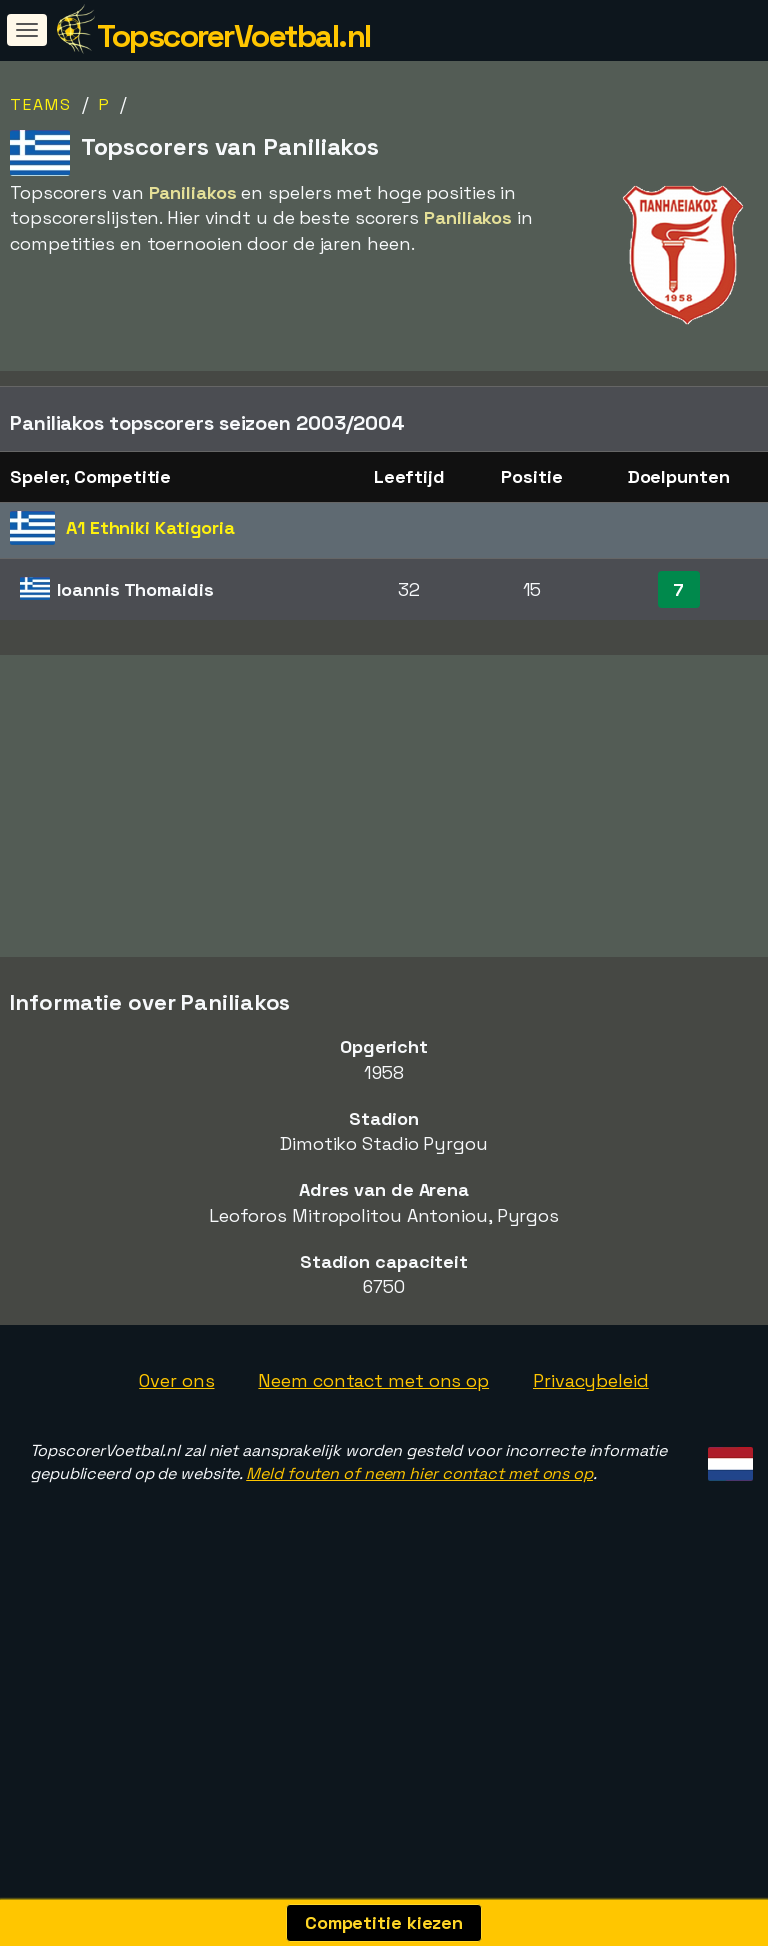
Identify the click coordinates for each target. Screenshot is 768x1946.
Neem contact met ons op (373, 1421)
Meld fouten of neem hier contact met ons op (419, 1513)
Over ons (176, 1421)
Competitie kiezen (384, 1922)
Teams (41, 104)
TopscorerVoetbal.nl (234, 36)
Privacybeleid (591, 1421)
